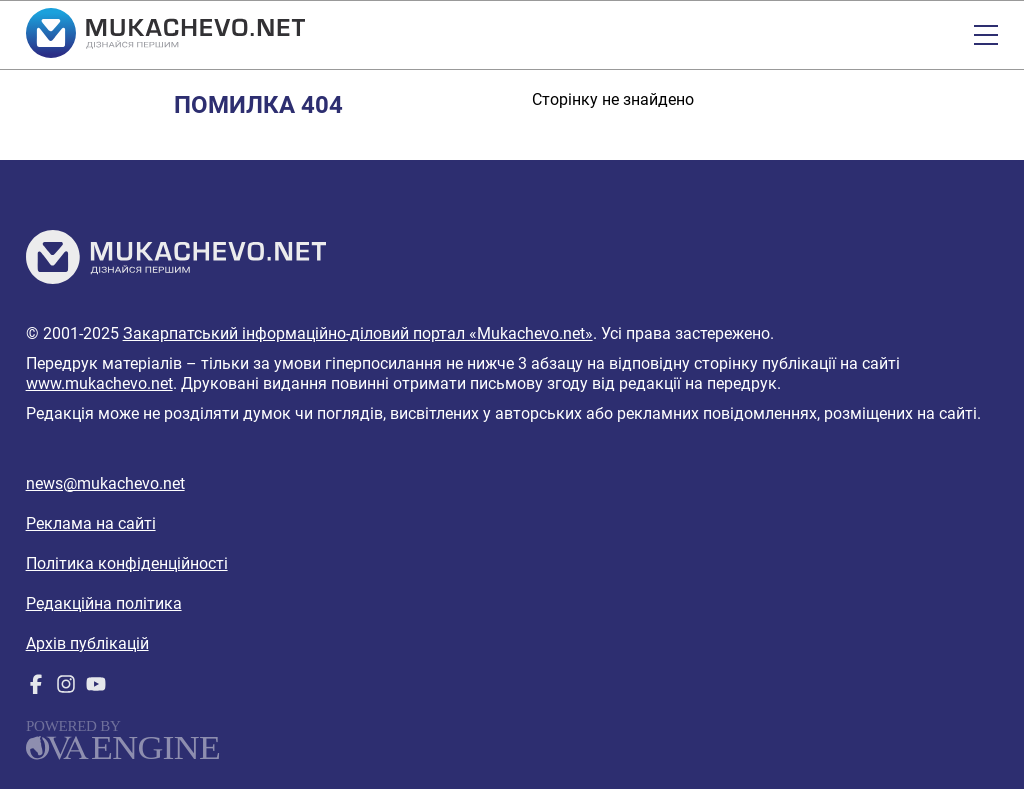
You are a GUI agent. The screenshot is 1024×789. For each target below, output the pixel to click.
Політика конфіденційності (127, 563)
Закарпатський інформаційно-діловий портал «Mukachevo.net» (358, 333)
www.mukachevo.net (99, 383)
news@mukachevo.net (105, 483)
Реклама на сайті (91, 523)
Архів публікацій (87, 643)
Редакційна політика (104, 603)
